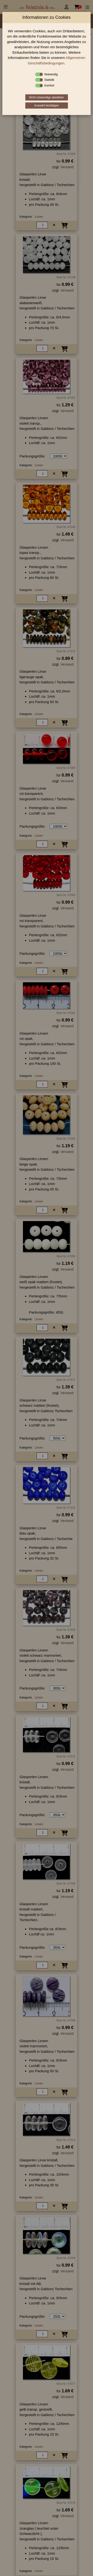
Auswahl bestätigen (46, 105)
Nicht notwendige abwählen (46, 97)
